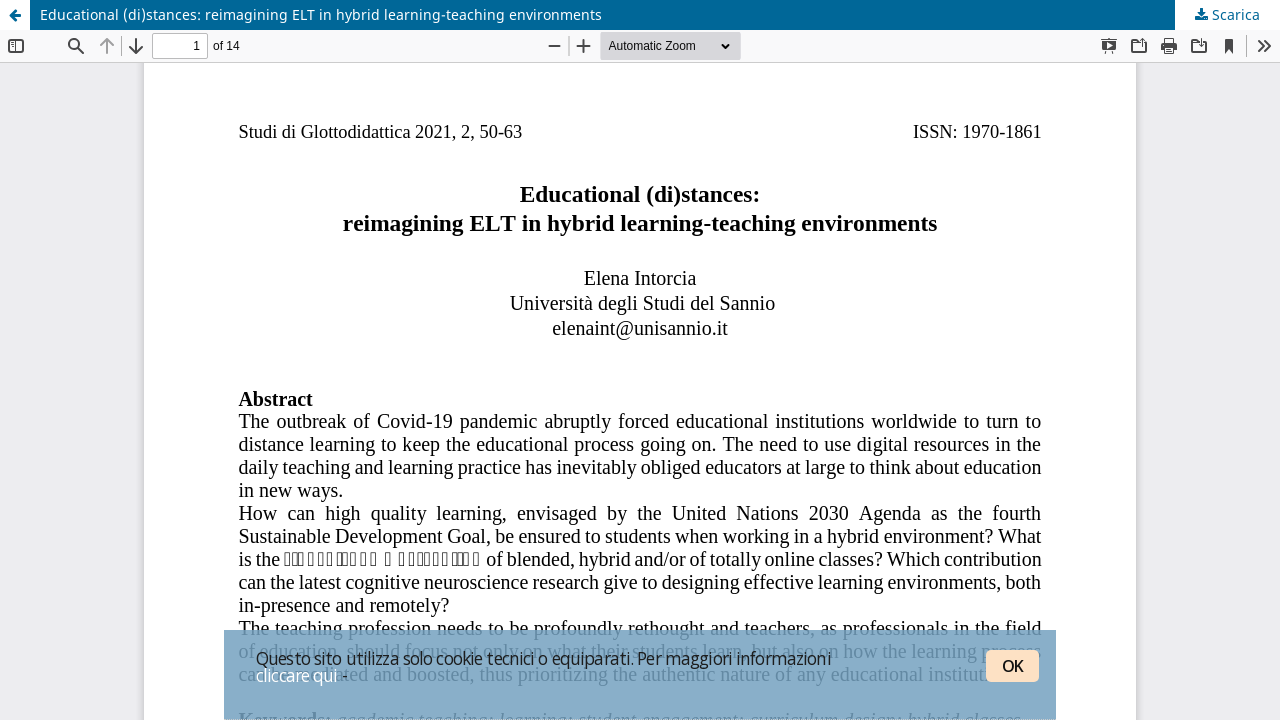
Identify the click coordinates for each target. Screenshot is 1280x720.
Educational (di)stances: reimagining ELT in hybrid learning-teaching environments (321, 14)
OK (1012, 666)
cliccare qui (297, 675)
